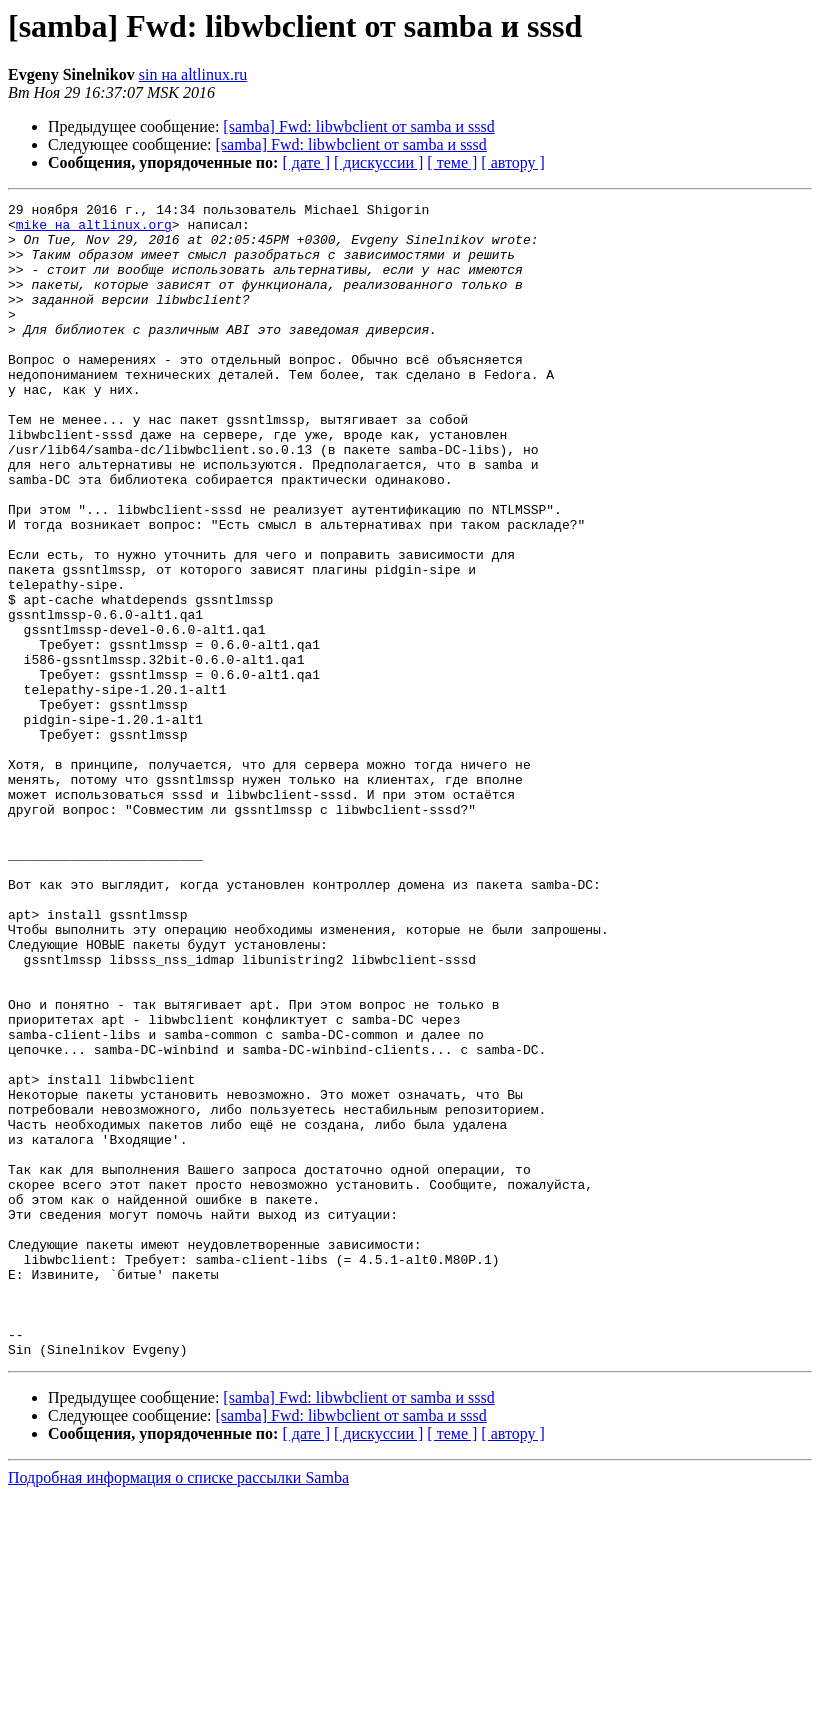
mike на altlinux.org (94, 230)
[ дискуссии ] (378, 162)
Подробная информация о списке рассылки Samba (178, 1708)
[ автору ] (512, 162)
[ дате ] (306, 162)
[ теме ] (452, 162)
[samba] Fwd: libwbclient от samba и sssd (358, 126)
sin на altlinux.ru (193, 74)
